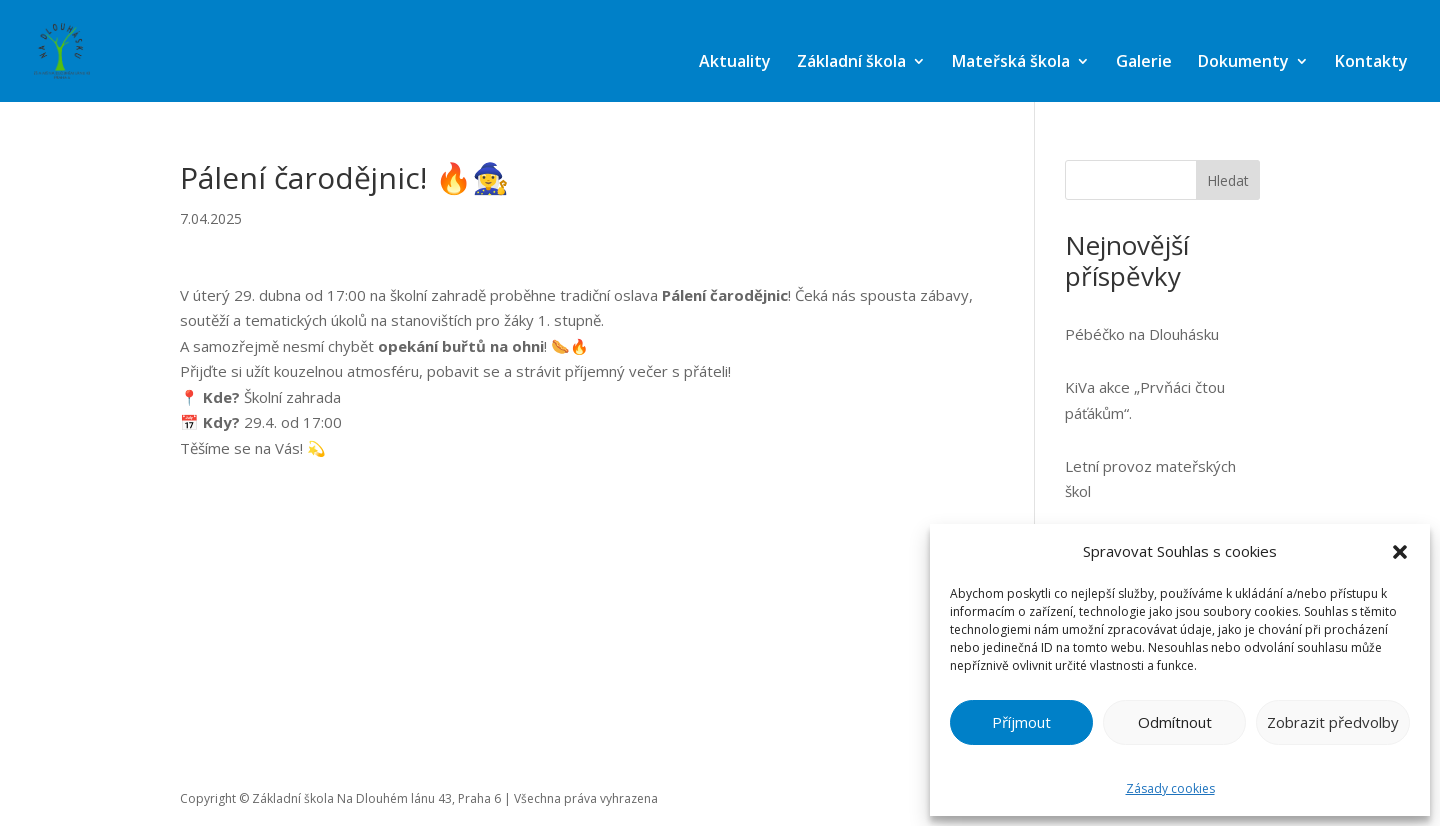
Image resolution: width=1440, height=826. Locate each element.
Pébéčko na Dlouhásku (1142, 334)
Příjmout (1021, 722)
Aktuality (735, 61)
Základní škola (851, 61)
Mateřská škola (1011, 61)
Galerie (1144, 61)
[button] (1400, 552)
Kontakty (1371, 61)
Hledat (1228, 180)
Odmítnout (1175, 722)
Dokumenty (1243, 61)
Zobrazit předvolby (1333, 722)
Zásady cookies (1170, 788)
